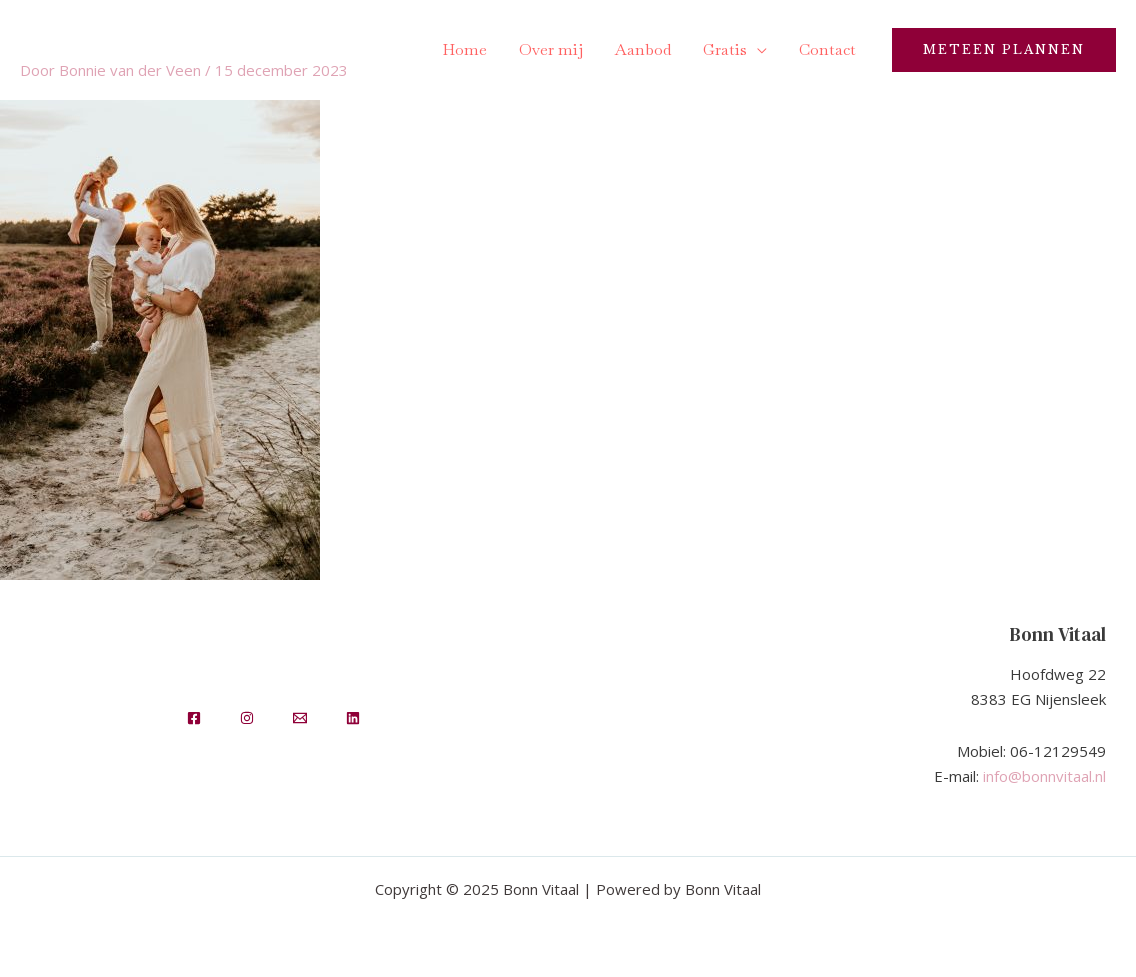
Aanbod (643, 49)
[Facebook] (194, 718)
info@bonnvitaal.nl (1044, 776)
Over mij (551, 49)
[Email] (300, 718)
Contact (827, 49)
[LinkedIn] (353, 718)
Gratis (725, 49)
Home (464, 49)
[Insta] (247, 718)
